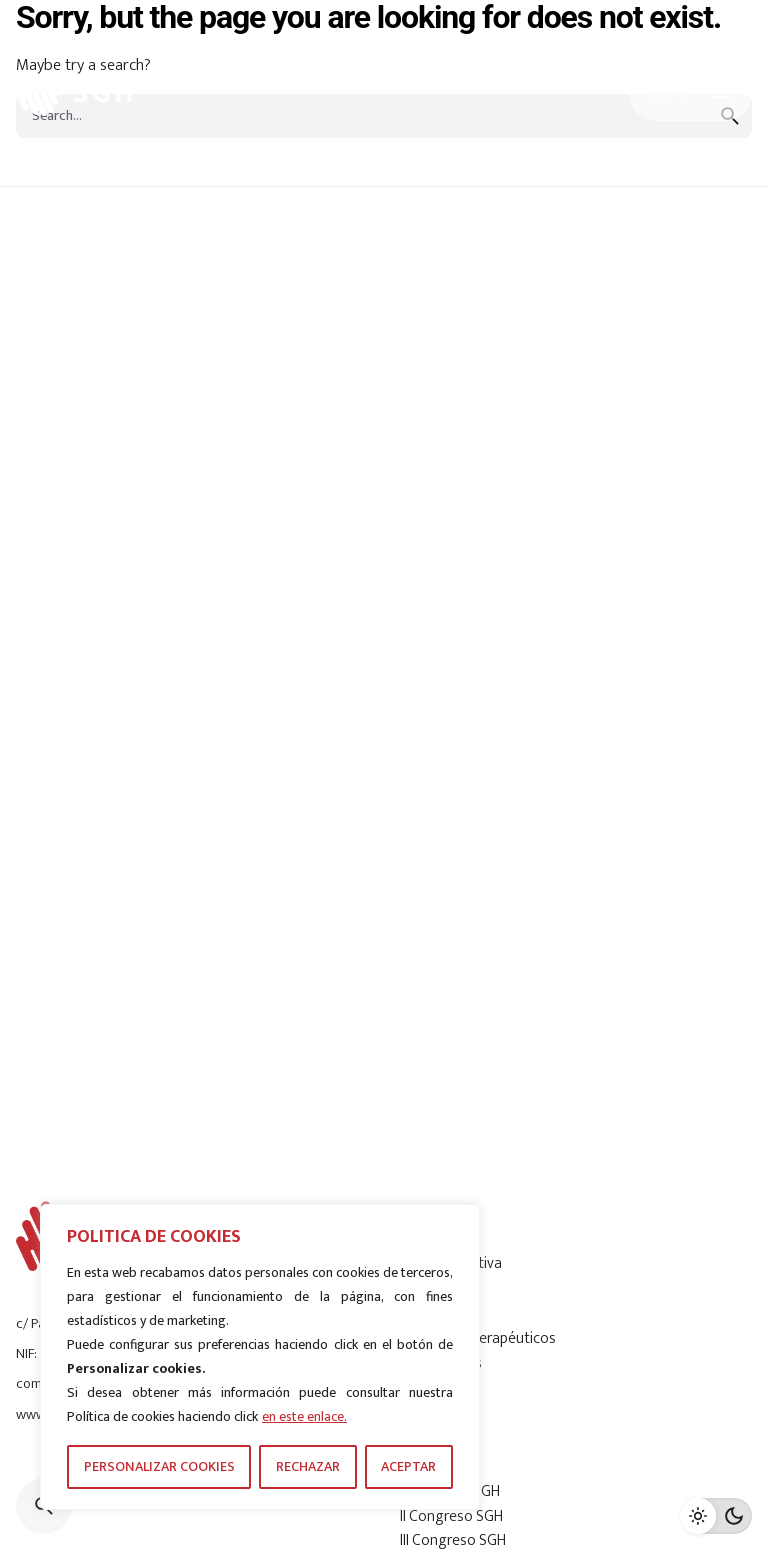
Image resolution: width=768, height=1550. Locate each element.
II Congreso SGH (451, 1516)
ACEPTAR (408, 1466)
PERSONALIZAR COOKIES (159, 1466)
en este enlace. (304, 1416)
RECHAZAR (308, 1466)
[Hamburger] (690, 93)
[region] (260, 1357)
